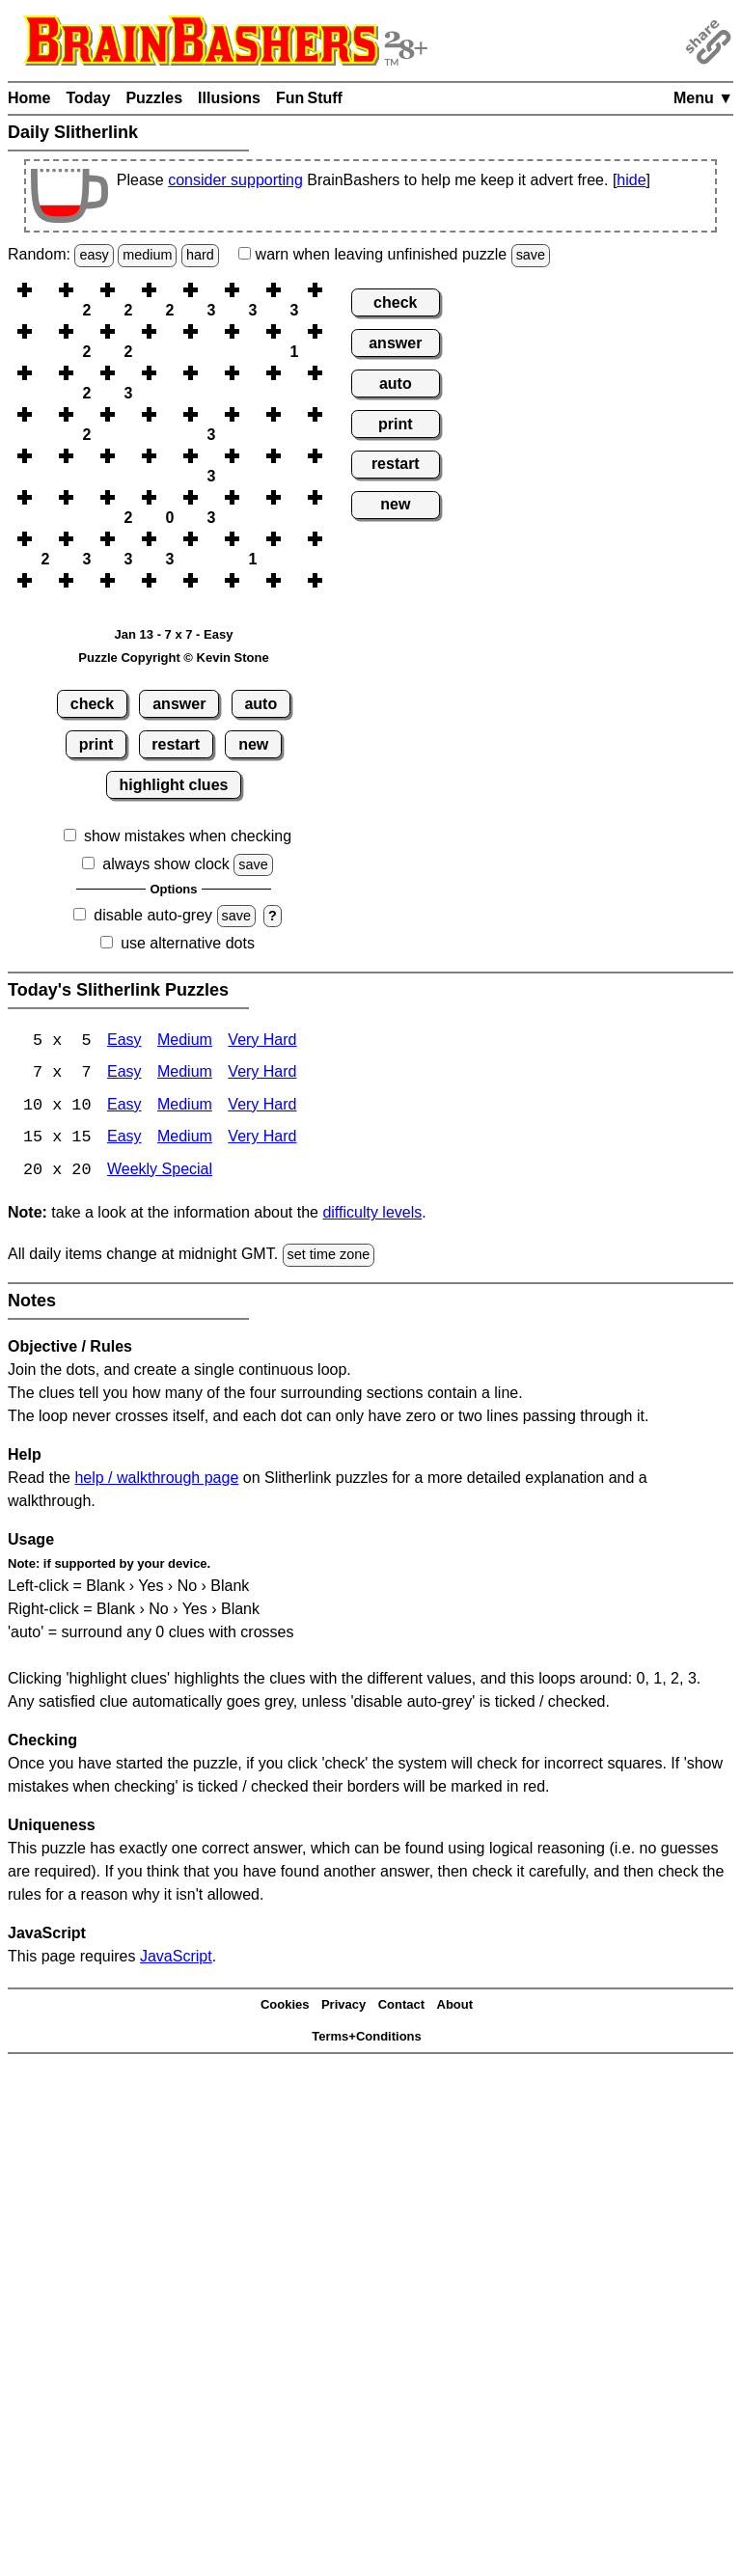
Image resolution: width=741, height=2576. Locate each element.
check (92, 704)
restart (175, 744)
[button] (45, 290)
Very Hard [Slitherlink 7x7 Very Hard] (262, 1074)
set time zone (329, 1257)
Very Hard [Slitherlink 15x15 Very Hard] (262, 1140)
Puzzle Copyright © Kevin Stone (173, 657)
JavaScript (176, 1958)
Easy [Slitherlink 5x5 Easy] (124, 1041)
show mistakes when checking (187, 836)
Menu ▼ (703, 98)
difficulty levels (372, 1215)
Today (88, 98)
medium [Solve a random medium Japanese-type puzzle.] (147, 254)
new (253, 744)
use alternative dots (188, 943)
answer (179, 704)
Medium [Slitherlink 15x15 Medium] (184, 1140)
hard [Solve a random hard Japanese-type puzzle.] (200, 254)
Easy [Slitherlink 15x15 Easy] (124, 1140)
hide (631, 180)
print (96, 744)
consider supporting (235, 180)
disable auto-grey (153, 915)
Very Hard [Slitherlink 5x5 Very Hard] (262, 1041)
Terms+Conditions (367, 2038)
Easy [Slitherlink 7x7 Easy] (124, 1074)
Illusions (229, 98)
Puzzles (153, 98)
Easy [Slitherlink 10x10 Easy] (124, 1107)
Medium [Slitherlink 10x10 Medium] (184, 1107)
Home (29, 98)
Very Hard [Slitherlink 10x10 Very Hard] (262, 1107)
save (530, 254)
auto (260, 704)
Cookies (285, 2007)
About (455, 2007)
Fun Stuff (309, 98)
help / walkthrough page (156, 1479)
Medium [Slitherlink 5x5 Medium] (184, 1041)
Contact (401, 2007)
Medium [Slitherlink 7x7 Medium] (184, 1074)
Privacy (343, 2007)
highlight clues (174, 785)
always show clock (166, 864)
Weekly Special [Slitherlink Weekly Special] (159, 1173)
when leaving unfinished (394, 254)
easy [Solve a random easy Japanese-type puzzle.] (93, 254)
